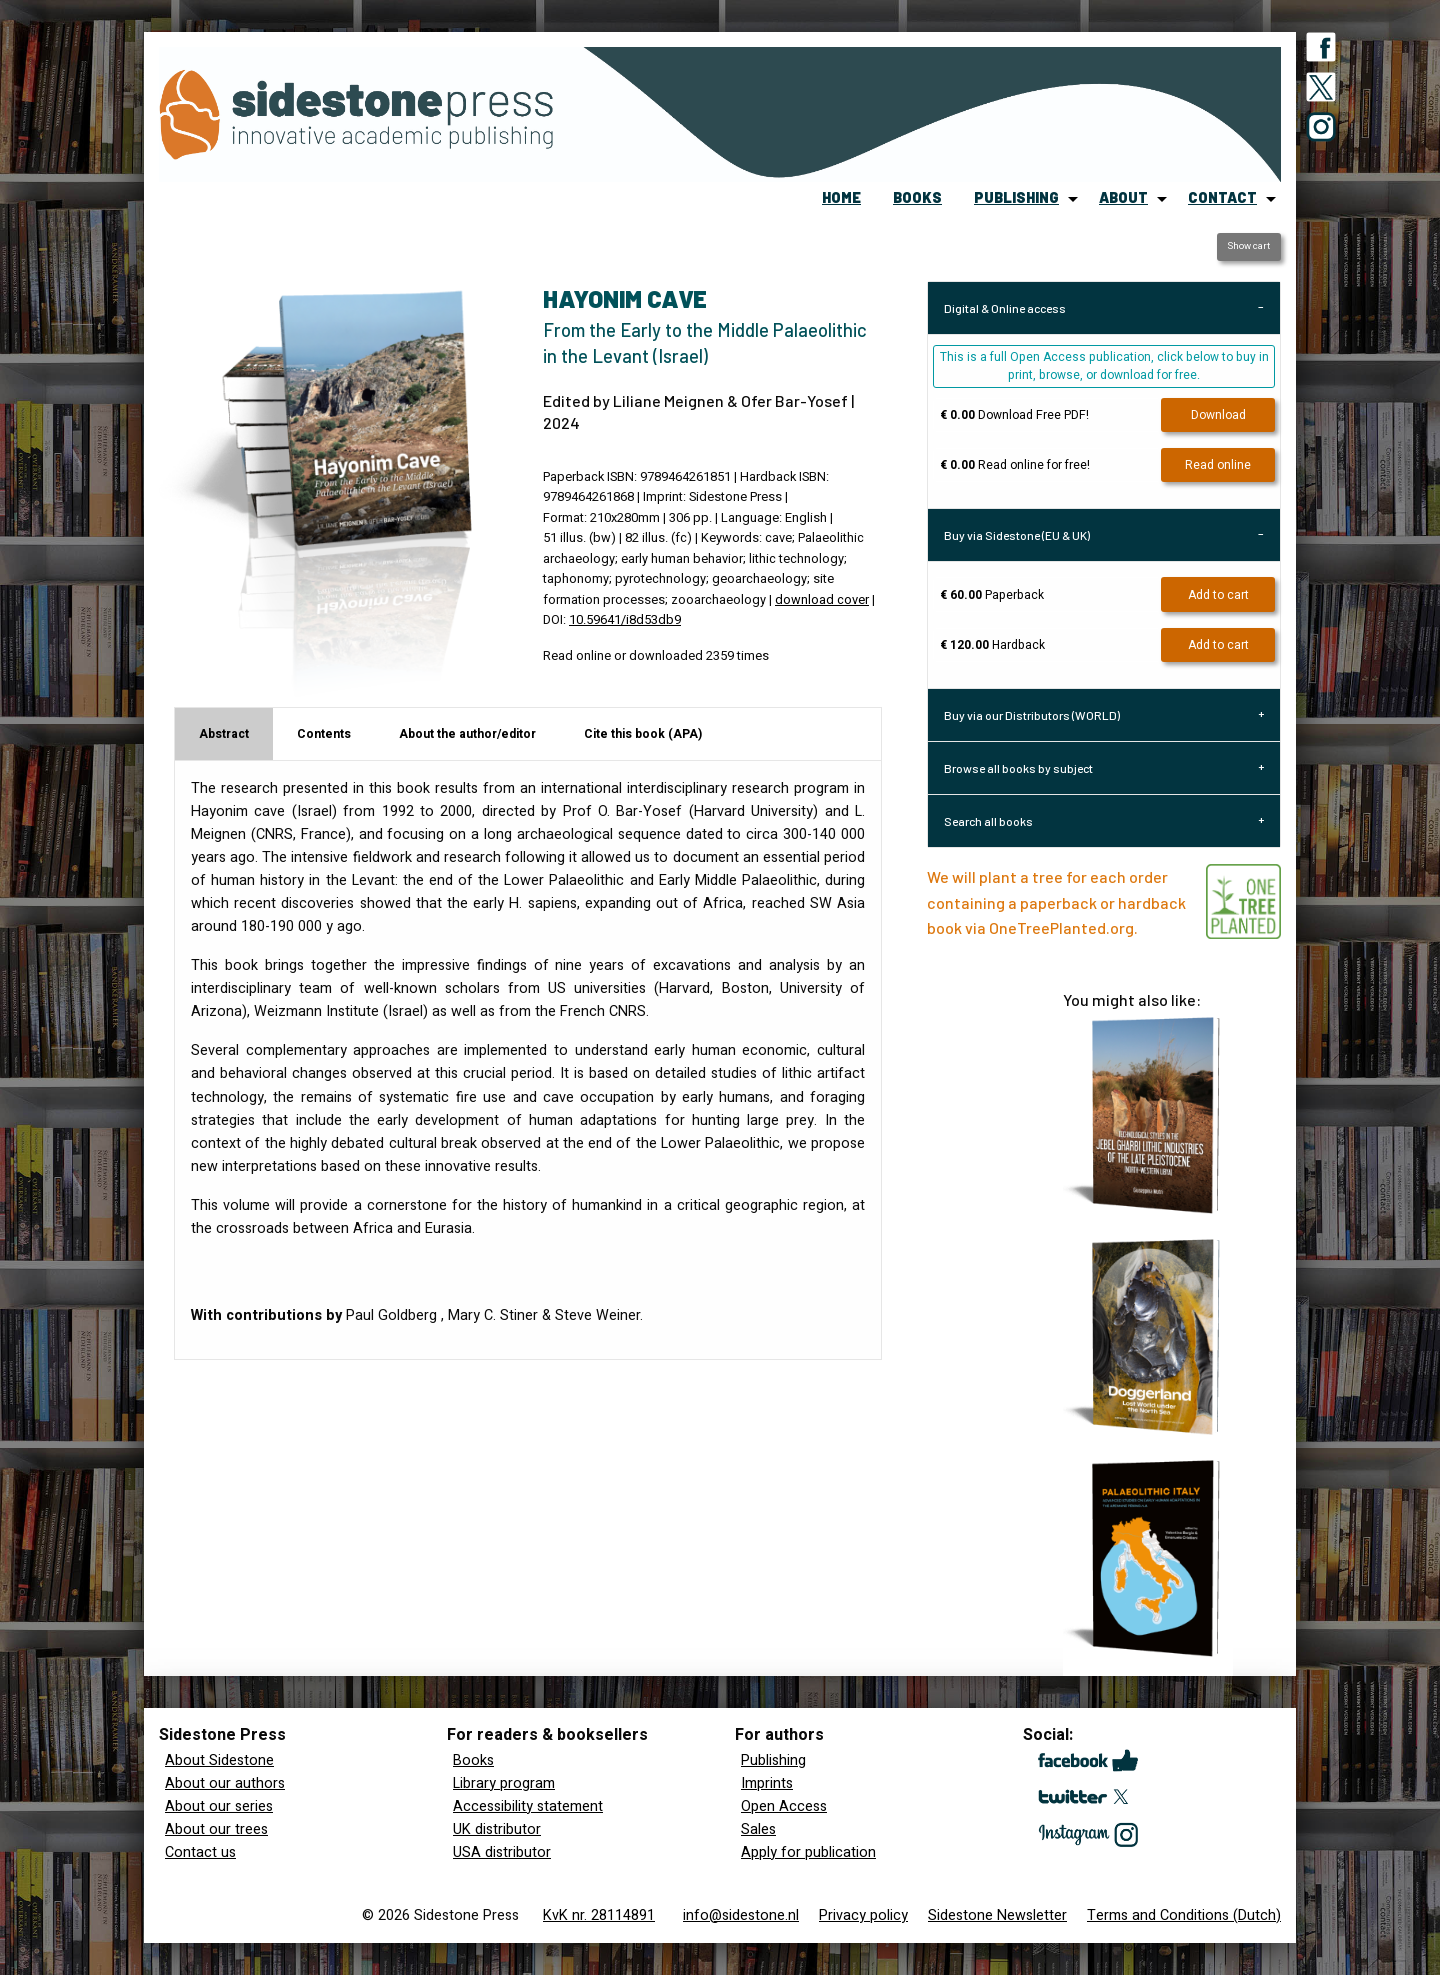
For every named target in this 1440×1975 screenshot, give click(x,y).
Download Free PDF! (1014, 415)
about (1123, 197)
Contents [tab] (324, 734)
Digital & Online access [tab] (1005, 308)
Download (1218, 415)
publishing (1016, 197)
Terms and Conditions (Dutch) (1184, 1915)
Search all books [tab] (988, 821)
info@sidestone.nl (741, 1915)
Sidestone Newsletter (997, 1915)
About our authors (225, 1783)
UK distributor (497, 1829)
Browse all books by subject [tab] (1018, 768)
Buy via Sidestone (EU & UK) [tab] (1017, 535)
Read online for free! (1015, 465)
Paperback (992, 595)
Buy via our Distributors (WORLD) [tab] (1032, 715)
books (917, 197)
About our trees (216, 1829)
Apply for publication (808, 1852)
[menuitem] (841, 199)
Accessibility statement (528, 1806)
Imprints (767, 1783)
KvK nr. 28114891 (599, 1915)
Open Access (784, 1806)
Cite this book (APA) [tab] (643, 734)
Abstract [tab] (224, 734)
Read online (1218, 465)
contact (1222, 197)
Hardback (992, 645)
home (841, 197)
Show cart (1248, 246)
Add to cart (1218, 595)
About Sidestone (219, 1760)
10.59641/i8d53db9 (625, 620)
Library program (504, 1783)
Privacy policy (863, 1915)
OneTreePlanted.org (1061, 927)
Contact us (200, 1852)
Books (473, 1760)
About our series (219, 1806)
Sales (758, 1829)
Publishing (773, 1760)
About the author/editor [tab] (467, 734)
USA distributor (502, 1852)
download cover (822, 600)
